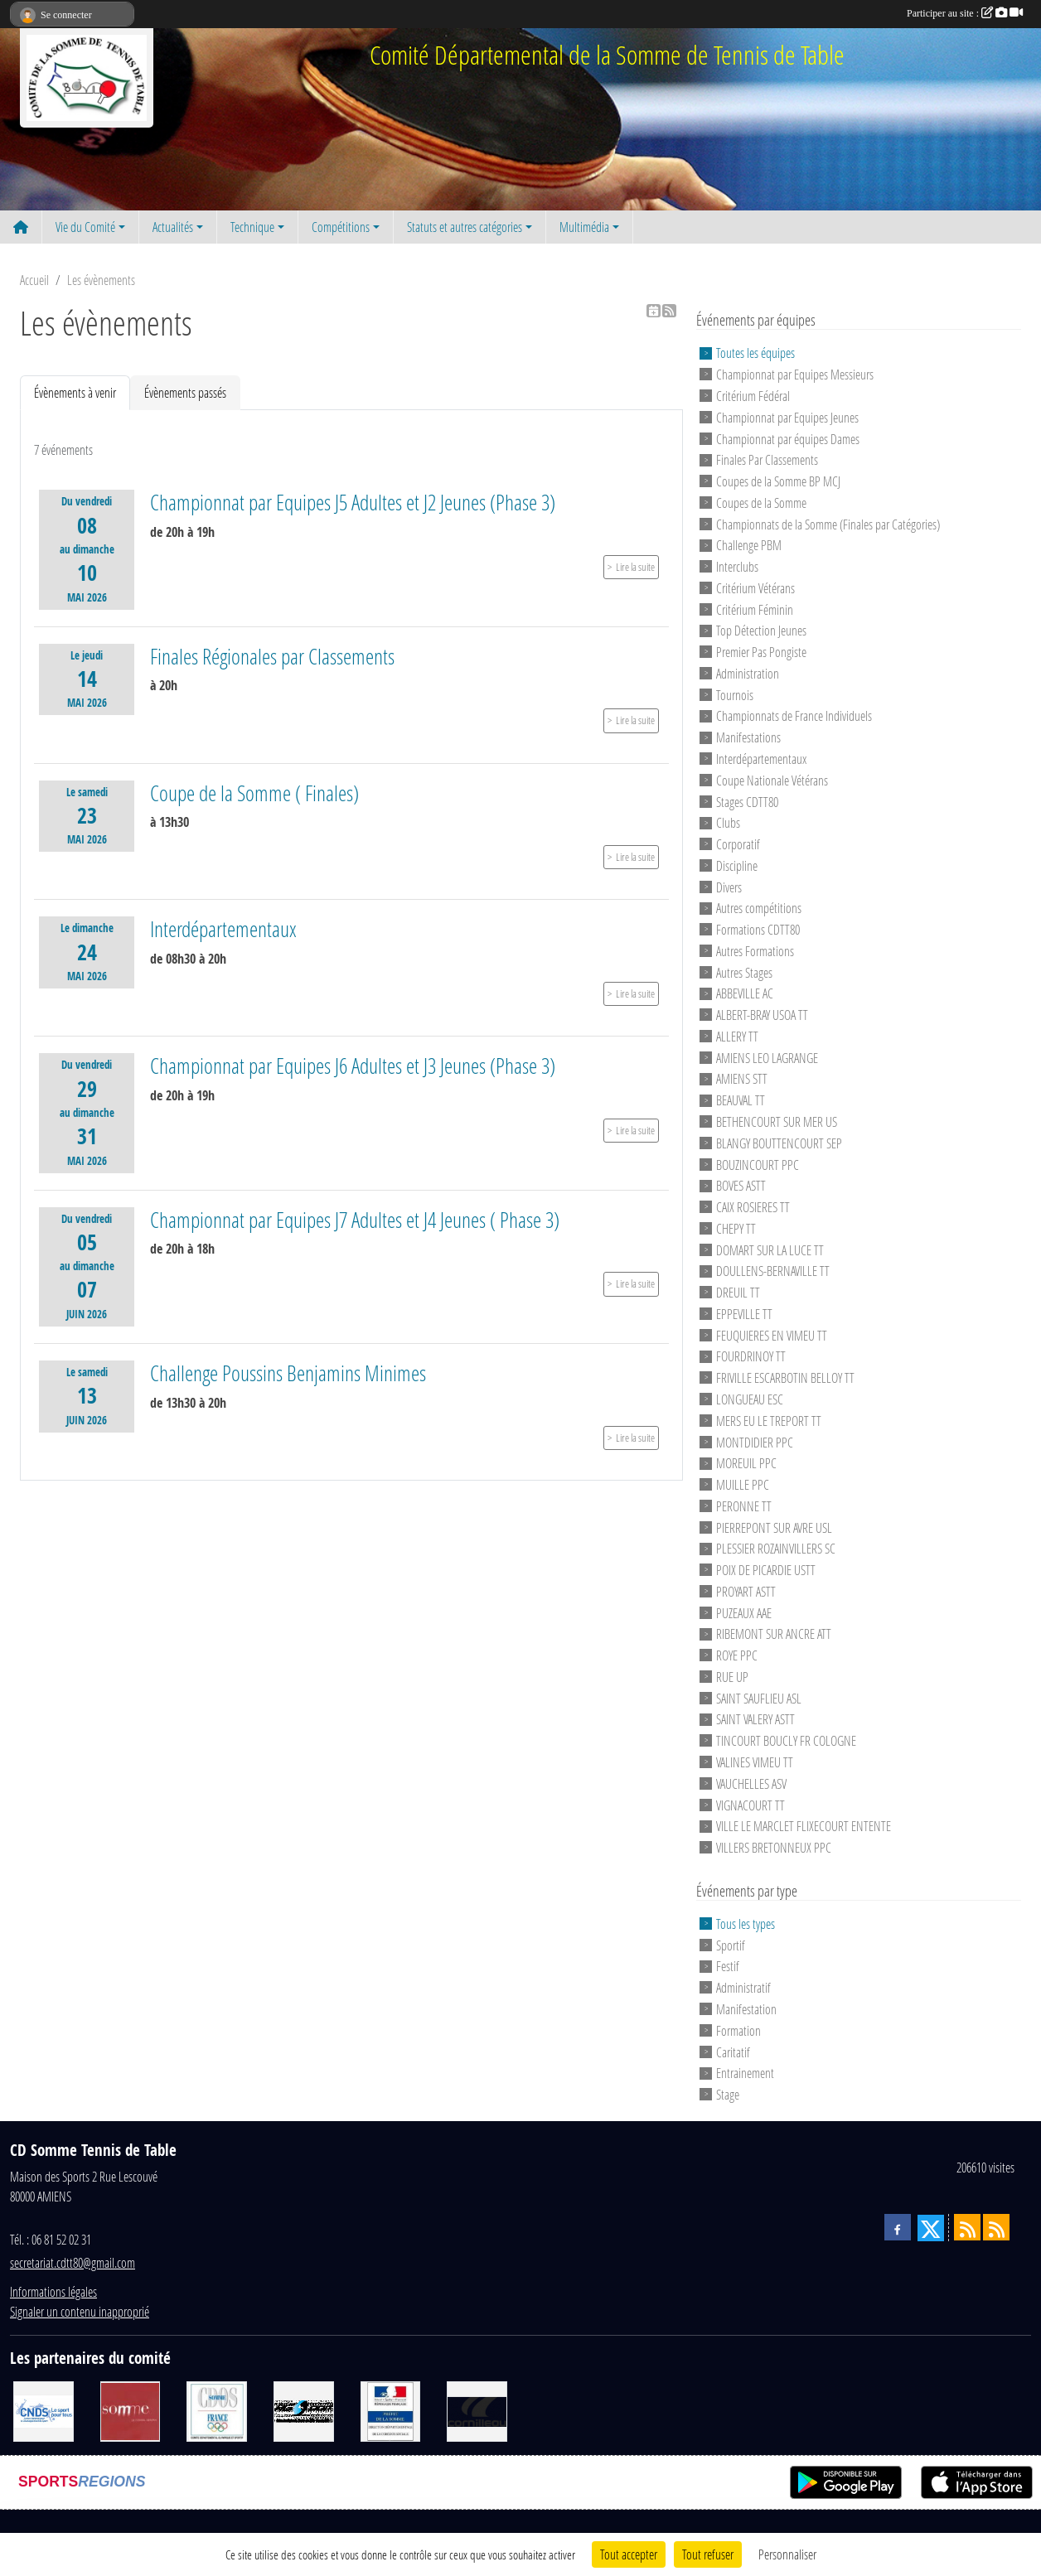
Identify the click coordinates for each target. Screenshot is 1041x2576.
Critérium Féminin (754, 608)
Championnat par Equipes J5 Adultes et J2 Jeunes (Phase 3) (352, 502)
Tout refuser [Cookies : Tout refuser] (708, 2554)
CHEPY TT (736, 1228)
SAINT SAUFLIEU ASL (758, 1697)
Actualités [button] (173, 226)
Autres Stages (744, 971)
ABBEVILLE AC (744, 993)
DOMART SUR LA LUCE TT (770, 1249)
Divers (729, 886)
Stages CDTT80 (747, 801)
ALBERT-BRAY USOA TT (762, 1014)
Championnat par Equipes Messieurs (795, 374)
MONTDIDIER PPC (754, 1441)
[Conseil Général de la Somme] (130, 2409)
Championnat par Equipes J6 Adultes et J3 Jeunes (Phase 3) (352, 1065)
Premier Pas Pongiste (761, 651)
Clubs (728, 822)
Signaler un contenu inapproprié (79, 2311)
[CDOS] (216, 2409)
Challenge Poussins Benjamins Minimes (288, 1373)
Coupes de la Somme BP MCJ (778, 481)
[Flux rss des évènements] (996, 2227)
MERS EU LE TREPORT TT (768, 1420)
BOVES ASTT (741, 1185)
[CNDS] (43, 2409)
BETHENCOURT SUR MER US (776, 1121)
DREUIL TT (738, 1292)
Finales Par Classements (767, 459)
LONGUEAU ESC (749, 1399)
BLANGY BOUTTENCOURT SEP (779, 1143)
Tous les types (745, 1923)
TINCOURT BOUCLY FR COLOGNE (786, 1740)
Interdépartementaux (223, 929)
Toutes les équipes (755, 352)
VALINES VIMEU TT (754, 1762)
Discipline (737, 865)
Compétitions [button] (341, 226)
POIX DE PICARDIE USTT (766, 1569)
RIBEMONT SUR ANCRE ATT (773, 1633)
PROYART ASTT (746, 1591)
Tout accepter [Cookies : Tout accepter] (628, 2554)
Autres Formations (755, 950)
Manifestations (748, 737)
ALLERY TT (737, 1036)
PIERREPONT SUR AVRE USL (774, 1526)
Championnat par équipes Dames (787, 438)
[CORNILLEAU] (477, 2409)
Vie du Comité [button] (85, 226)
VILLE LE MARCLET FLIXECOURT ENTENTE (803, 1825)
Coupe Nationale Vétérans (772, 780)
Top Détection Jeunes (761, 630)
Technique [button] (252, 226)
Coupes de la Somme (761, 502)
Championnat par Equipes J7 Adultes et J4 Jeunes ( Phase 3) (354, 1220)
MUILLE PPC (742, 1484)
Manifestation (746, 2009)
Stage (727, 2094)
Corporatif (738, 844)
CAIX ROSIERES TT (753, 1207)
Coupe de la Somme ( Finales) (254, 793)
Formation (738, 2030)
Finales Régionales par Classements (272, 656)
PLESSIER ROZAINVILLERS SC (775, 1548)
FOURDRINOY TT (751, 1356)
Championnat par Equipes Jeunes (787, 417)
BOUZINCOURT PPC (757, 1163)
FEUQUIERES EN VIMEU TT (771, 1334)
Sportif (730, 1944)
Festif (727, 1965)
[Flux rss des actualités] (967, 2227)
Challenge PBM (749, 544)
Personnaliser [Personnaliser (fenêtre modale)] (787, 2554)
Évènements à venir (75, 392)
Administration (747, 673)
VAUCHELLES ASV (751, 1783)
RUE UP (732, 1676)
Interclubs (737, 566)
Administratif (743, 1987)
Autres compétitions (758, 907)
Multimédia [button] (584, 226)
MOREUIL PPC (746, 1463)
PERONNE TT (744, 1506)
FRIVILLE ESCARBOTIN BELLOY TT (785, 1377)
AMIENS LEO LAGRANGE (767, 1057)
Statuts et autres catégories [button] (464, 226)
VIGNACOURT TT (750, 1804)
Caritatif (733, 2051)
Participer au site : (965, 13)
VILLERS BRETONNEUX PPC (773, 1847)
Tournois (734, 694)
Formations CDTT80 (758, 929)
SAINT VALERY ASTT (755, 1719)
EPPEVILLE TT (744, 1313)
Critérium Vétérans (755, 588)
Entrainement (745, 2072)
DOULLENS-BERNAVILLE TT (773, 1270)
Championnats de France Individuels (794, 715)
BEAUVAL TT (740, 1100)
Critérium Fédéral (753, 395)
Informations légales (53, 2291)
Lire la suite (635, 566)
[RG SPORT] (304, 2409)
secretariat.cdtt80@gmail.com (72, 2262)
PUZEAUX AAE (744, 1612)
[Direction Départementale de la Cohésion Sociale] (391, 2409)
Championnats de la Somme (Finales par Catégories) (828, 523)
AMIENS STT (741, 1078)
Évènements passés (185, 392)
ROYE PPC (737, 1655)
